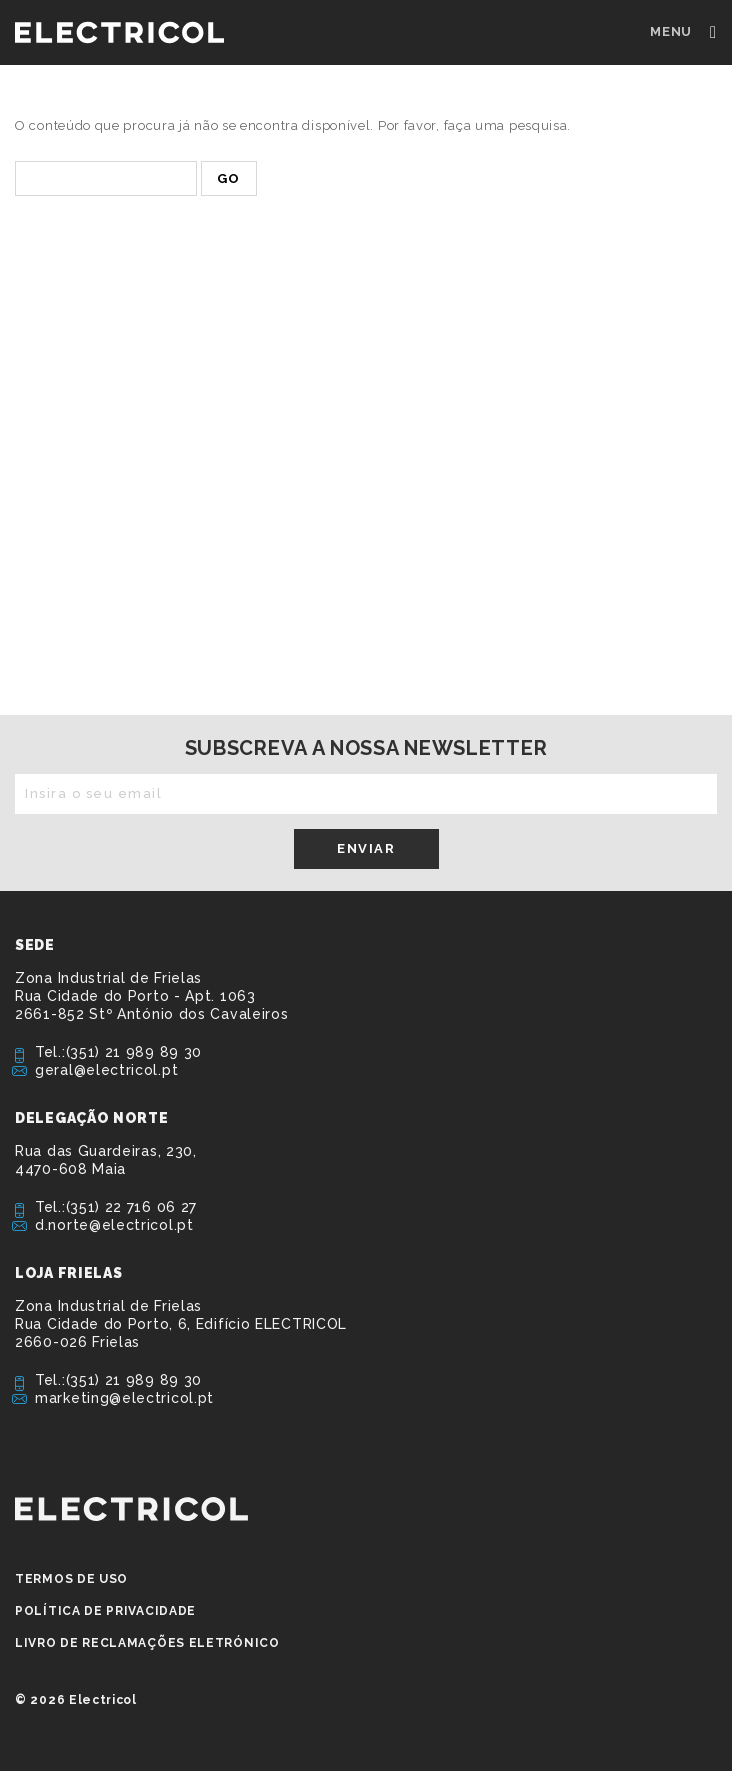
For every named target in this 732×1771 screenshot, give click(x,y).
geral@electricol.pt (106, 1070)
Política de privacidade (105, 1611)
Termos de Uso (71, 1579)
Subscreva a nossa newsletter (366, 748)
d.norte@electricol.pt (114, 1225)
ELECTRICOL (131, 1509)
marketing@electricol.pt (124, 1398)
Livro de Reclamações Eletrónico (147, 1643)
